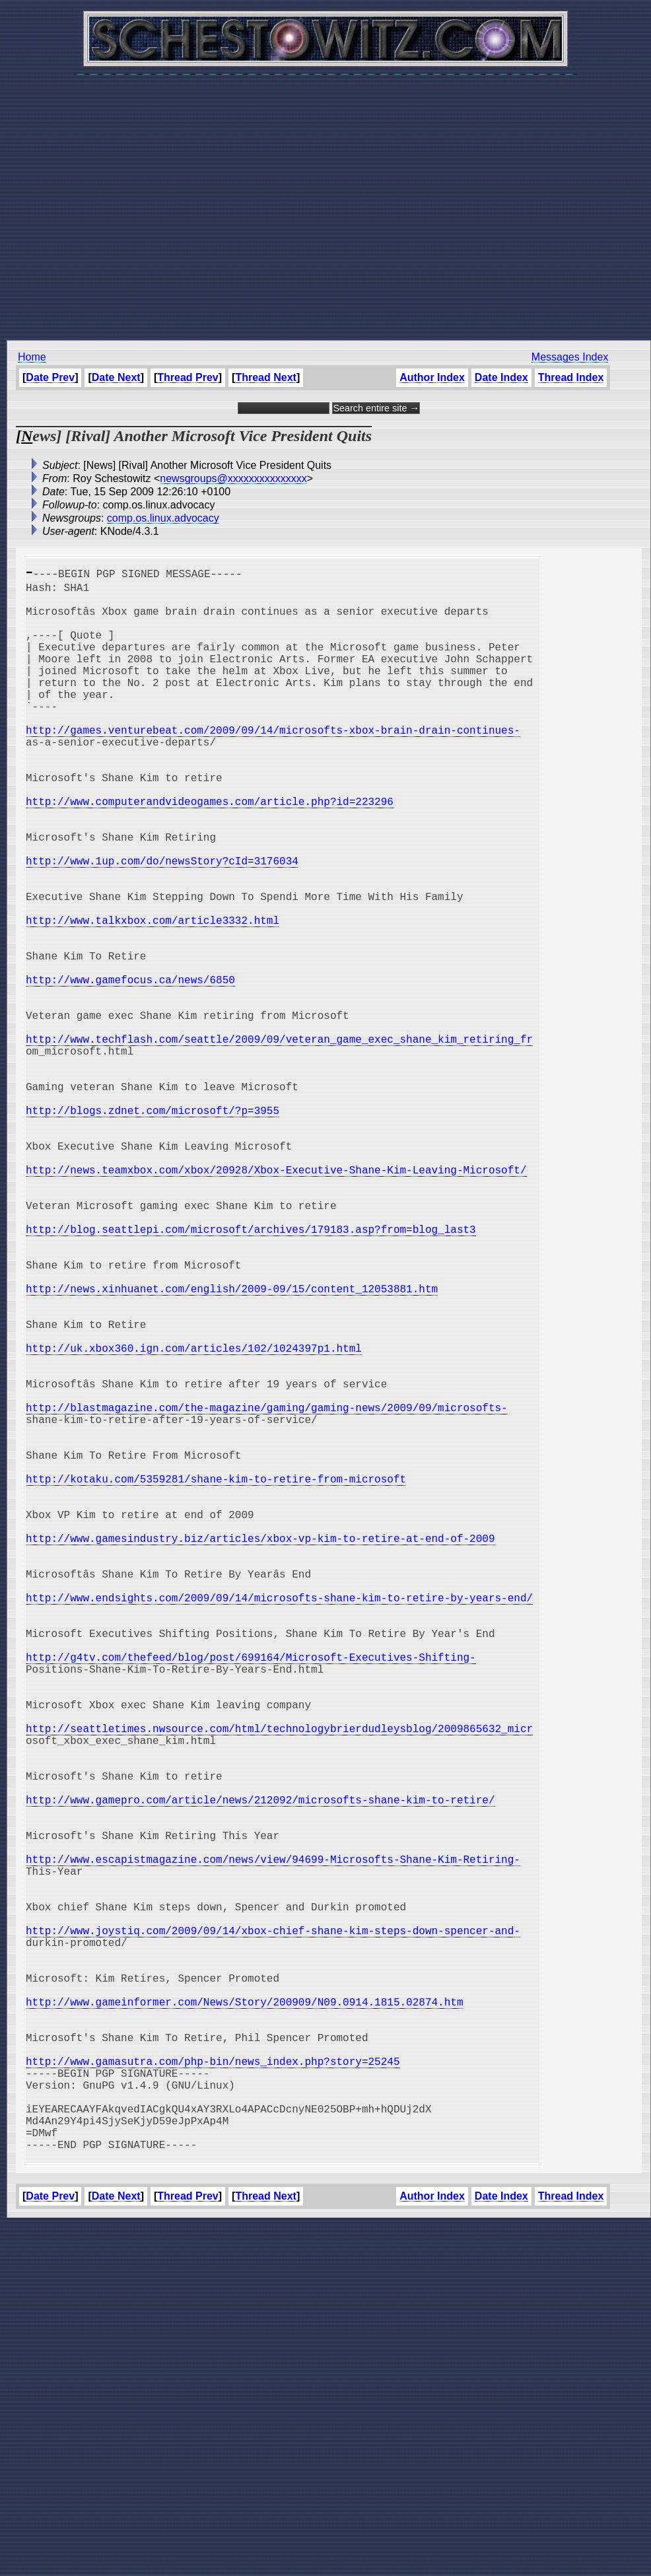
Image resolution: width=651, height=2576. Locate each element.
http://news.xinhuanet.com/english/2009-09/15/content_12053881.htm (232, 1447)
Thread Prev (187, 377)
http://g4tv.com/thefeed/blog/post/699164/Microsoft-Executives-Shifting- (251, 1897)
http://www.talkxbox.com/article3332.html (152, 996)
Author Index (432, 377)
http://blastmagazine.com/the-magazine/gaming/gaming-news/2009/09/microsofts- (267, 1592)
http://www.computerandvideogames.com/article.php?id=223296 (210, 851)
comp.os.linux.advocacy (163, 518)
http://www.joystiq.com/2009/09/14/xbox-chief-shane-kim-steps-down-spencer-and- (273, 2231)
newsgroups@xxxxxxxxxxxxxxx (233, 478)
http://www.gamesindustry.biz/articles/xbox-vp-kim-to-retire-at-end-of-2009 (260, 1752)
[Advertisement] (322, 200)
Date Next (116, 377)
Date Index (501, 377)
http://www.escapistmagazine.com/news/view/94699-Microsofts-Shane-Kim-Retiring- (273, 2144)
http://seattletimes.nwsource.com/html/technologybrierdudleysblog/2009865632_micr (279, 1984)
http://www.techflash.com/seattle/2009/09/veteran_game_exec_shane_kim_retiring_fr (279, 1141)
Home (32, 357)
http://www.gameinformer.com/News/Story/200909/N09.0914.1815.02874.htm (244, 2318)
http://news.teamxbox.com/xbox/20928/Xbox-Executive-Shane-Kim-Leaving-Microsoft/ (276, 1301)
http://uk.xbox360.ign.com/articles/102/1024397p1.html (194, 1519)
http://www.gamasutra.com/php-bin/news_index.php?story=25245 (212, 2391)
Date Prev (50, 377)
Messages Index (570, 357)
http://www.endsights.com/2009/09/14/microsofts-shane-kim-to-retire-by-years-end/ (279, 1824)
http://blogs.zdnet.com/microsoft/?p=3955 (152, 1229)
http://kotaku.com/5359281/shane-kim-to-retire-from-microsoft (216, 1679)
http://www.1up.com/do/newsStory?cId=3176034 (162, 924)
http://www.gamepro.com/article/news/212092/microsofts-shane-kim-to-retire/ (260, 2071)
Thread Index (571, 377)
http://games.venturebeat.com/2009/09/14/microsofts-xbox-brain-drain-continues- (273, 764)
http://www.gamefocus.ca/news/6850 (130, 1069)
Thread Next (265, 377)
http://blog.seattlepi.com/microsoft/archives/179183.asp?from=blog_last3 (251, 1374)
